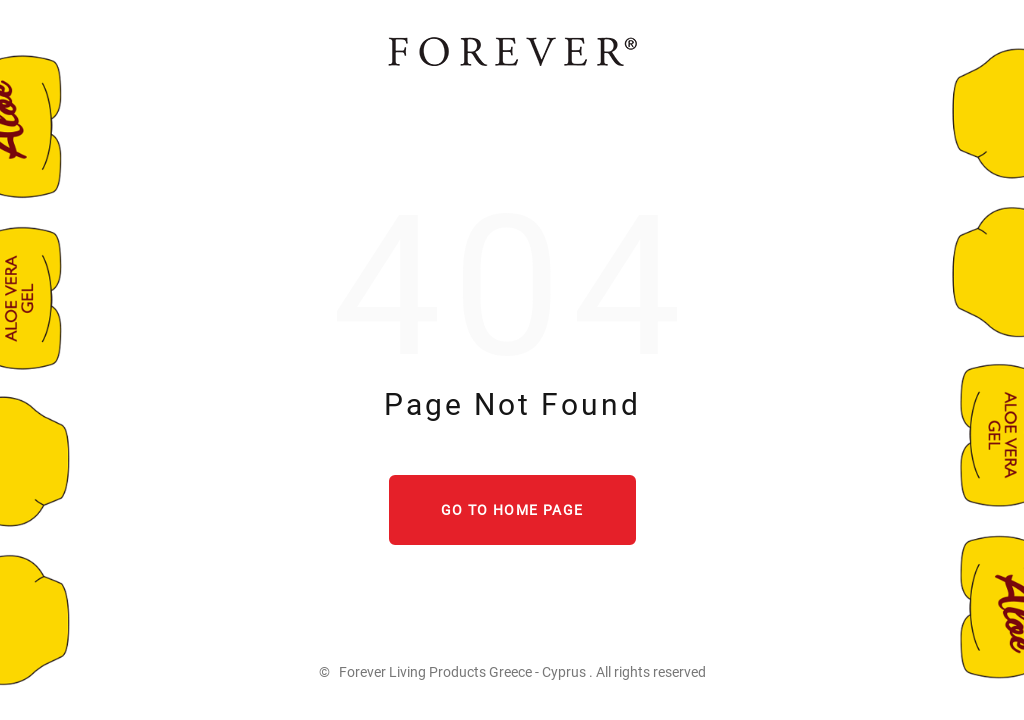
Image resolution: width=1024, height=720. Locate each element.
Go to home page (512, 510)
